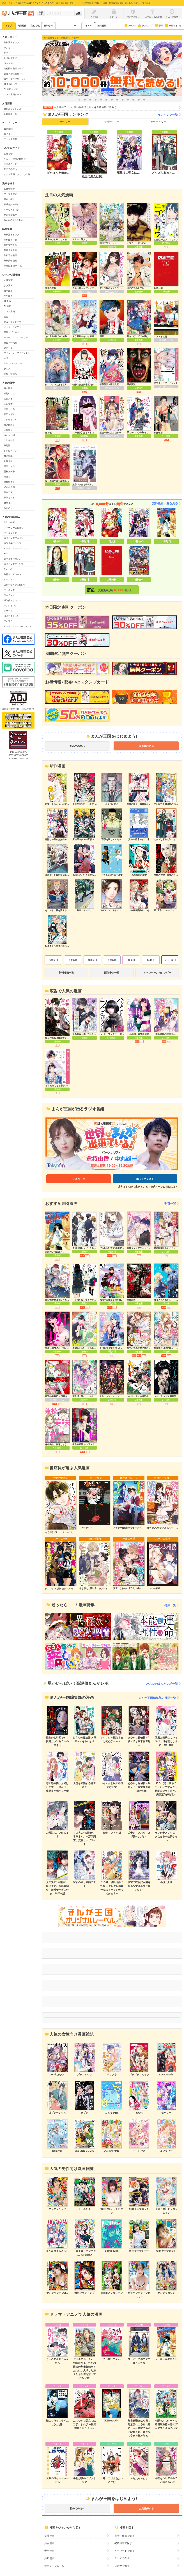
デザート (8, 611)
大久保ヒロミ (10, 419)
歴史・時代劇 (10, 342)
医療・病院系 (10, 374)
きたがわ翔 (9, 435)
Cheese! (8, 569)
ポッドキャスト (145, 1179)
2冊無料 (111, 579)
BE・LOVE (9, 522)
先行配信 (22, 25)
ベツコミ (8, 579)
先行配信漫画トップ (13, 68)
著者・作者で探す (147, 2536)
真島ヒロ (8, 502)
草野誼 (7, 445)
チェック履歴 (10, 139)
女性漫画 (8, 280)
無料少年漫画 (10, 260)
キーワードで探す (12, 209)
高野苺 (7, 476)
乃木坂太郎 (9, 487)
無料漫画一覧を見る (167, 503)
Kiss (6, 553)
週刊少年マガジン (12, 559)
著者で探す (9, 199)
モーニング (9, 590)
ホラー (7, 358)
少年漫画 (8, 296)
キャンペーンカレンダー (157, 972)
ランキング (145, 25)
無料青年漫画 (10, 255)
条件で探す (9, 189)
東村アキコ (9, 492)
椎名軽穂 (8, 456)
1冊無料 (84, 541)
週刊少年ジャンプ (12, 543)
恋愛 (6, 316)
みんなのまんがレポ (13, 220)
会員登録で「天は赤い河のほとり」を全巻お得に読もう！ (112, 107)
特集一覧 (172, 1605)
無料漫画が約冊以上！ (116, 590)
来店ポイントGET (12, 109)
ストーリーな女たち (13, 527)
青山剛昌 (8, 388)
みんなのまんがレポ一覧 (164, 1684)
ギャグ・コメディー (13, 327)
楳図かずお (9, 414)
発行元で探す (10, 215)
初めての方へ (10, 169)
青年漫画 (8, 290)
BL (75, 25)
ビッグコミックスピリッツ (17, 548)
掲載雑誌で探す (11, 204)
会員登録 (8, 128)
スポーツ (8, 348)
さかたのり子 (10, 450)
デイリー (65, 121)
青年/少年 (48, 25)
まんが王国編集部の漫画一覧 (159, 1698)
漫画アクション (11, 616)
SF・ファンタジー (13, 363)
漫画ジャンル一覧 (77, 2566)
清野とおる (9, 466)
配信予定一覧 (111, 972)
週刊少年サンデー (12, 600)
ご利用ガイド (10, 164)
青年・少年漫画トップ (15, 79)
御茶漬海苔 (9, 425)
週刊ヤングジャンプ (13, 564)
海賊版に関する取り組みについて (18, 709)
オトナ (88, 25)
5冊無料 (166, 541)
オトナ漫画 (9, 311)
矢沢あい (8, 508)
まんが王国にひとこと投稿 (17, 174)
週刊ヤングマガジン (13, 538)
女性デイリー (111, 121)
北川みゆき (9, 440)
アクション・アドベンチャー (18, 353)
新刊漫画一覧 (66, 972)
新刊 (159, 25)
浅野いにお (9, 393)
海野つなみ (9, 409)
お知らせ (8, 153)
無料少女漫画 (10, 250)
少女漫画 (8, 285)
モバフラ (8, 621)
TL (62, 25)
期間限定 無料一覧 (13, 266)
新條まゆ (8, 461)
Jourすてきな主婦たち (14, 585)
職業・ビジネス (11, 332)
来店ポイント (173, 25)
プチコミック (10, 533)
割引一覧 (172, 1203)
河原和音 (8, 430)
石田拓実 (8, 404)
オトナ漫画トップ (12, 94)
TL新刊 (131, 960)
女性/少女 (35, 25)
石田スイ (8, 399)
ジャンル (129, 25)
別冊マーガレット (12, 574)
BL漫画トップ (10, 89)
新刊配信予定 (10, 58)
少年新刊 (111, 960)
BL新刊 (150, 960)
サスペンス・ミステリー (16, 337)
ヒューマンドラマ (12, 322)
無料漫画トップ (11, 42)
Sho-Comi (8, 595)
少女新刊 (72, 960)
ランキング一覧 (170, 115)
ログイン (8, 134)
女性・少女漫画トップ (15, 73)
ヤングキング (10, 605)
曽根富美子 (9, 471)
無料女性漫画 (10, 245)
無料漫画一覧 (10, 240)
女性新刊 (53, 960)
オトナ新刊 (170, 960)
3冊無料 (57, 541)
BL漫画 (7, 306)
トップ (8, 25)
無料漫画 (101, 25)
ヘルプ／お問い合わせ (15, 159)
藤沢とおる (9, 497)
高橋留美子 (9, 482)
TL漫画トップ (10, 84)
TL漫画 (7, 301)
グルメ (7, 368)
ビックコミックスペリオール (18, 626)
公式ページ (78, 1179)
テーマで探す (10, 194)
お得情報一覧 (10, 114)
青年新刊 (92, 960)
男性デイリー (158, 121)
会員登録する (146, 746)
